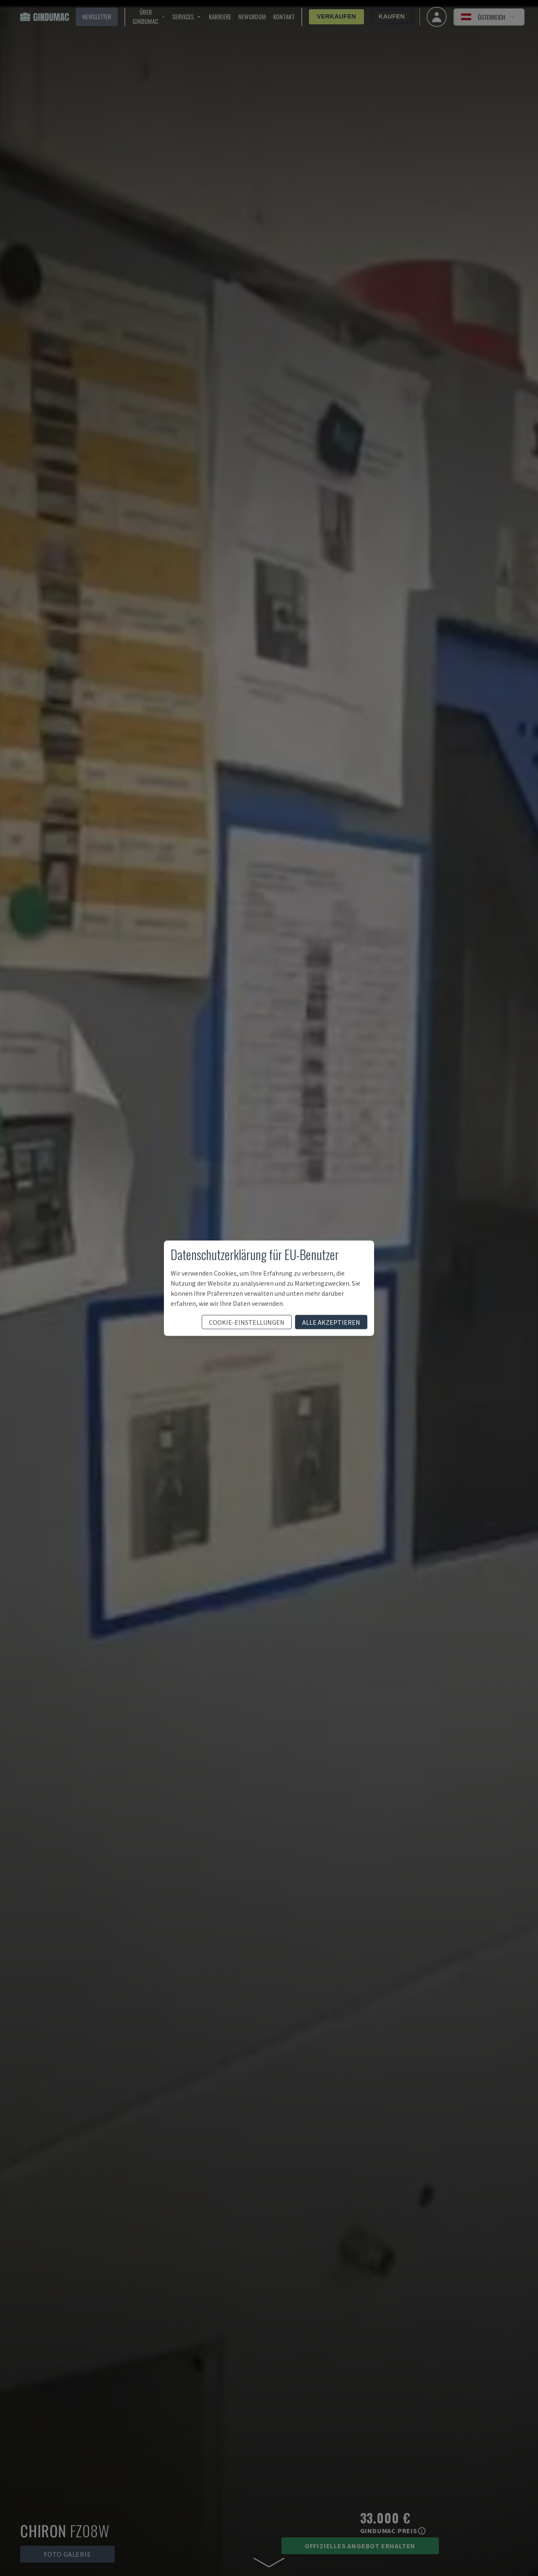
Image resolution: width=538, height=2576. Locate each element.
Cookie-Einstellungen (247, 1322)
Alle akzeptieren (331, 1322)
